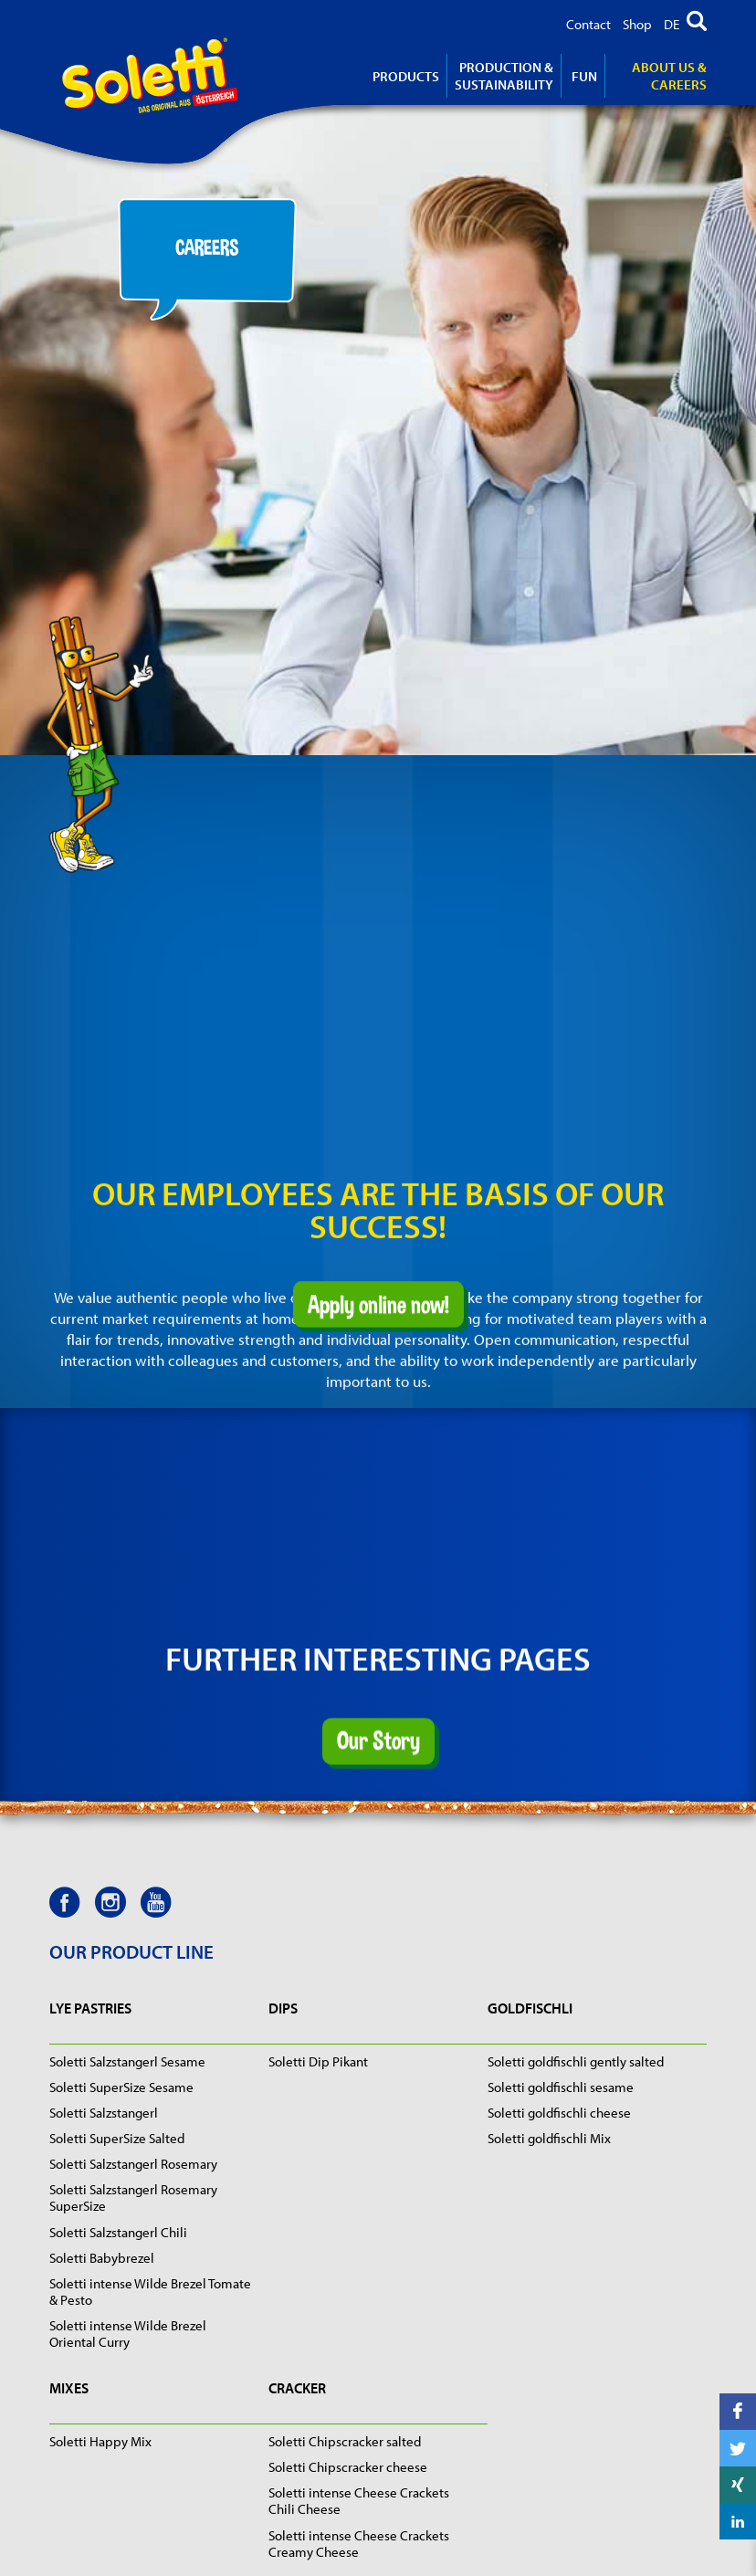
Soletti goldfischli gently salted (576, 2061)
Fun (584, 76)
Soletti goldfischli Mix (549, 2138)
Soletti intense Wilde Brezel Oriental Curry (127, 2333)
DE (671, 24)
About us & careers (669, 75)
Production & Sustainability (504, 75)
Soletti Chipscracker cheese (347, 2467)
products (406, 76)
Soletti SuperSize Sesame (121, 2087)
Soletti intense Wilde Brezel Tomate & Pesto (150, 2291)
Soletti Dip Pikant (318, 2061)
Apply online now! (378, 1277)
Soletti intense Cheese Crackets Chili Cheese (358, 2501)
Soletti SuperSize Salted (116, 2138)
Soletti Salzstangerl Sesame (127, 2061)
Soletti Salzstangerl (103, 2112)
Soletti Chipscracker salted (344, 2441)
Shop (637, 24)
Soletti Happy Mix (100, 2441)
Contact (588, 24)
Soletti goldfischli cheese (559, 2112)
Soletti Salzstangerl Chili (118, 2232)
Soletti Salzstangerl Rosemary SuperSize (133, 2197)
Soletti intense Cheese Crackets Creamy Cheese (358, 2543)
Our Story (378, 1671)
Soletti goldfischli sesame (561, 2087)
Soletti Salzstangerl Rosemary (133, 2163)
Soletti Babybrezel (101, 2257)
